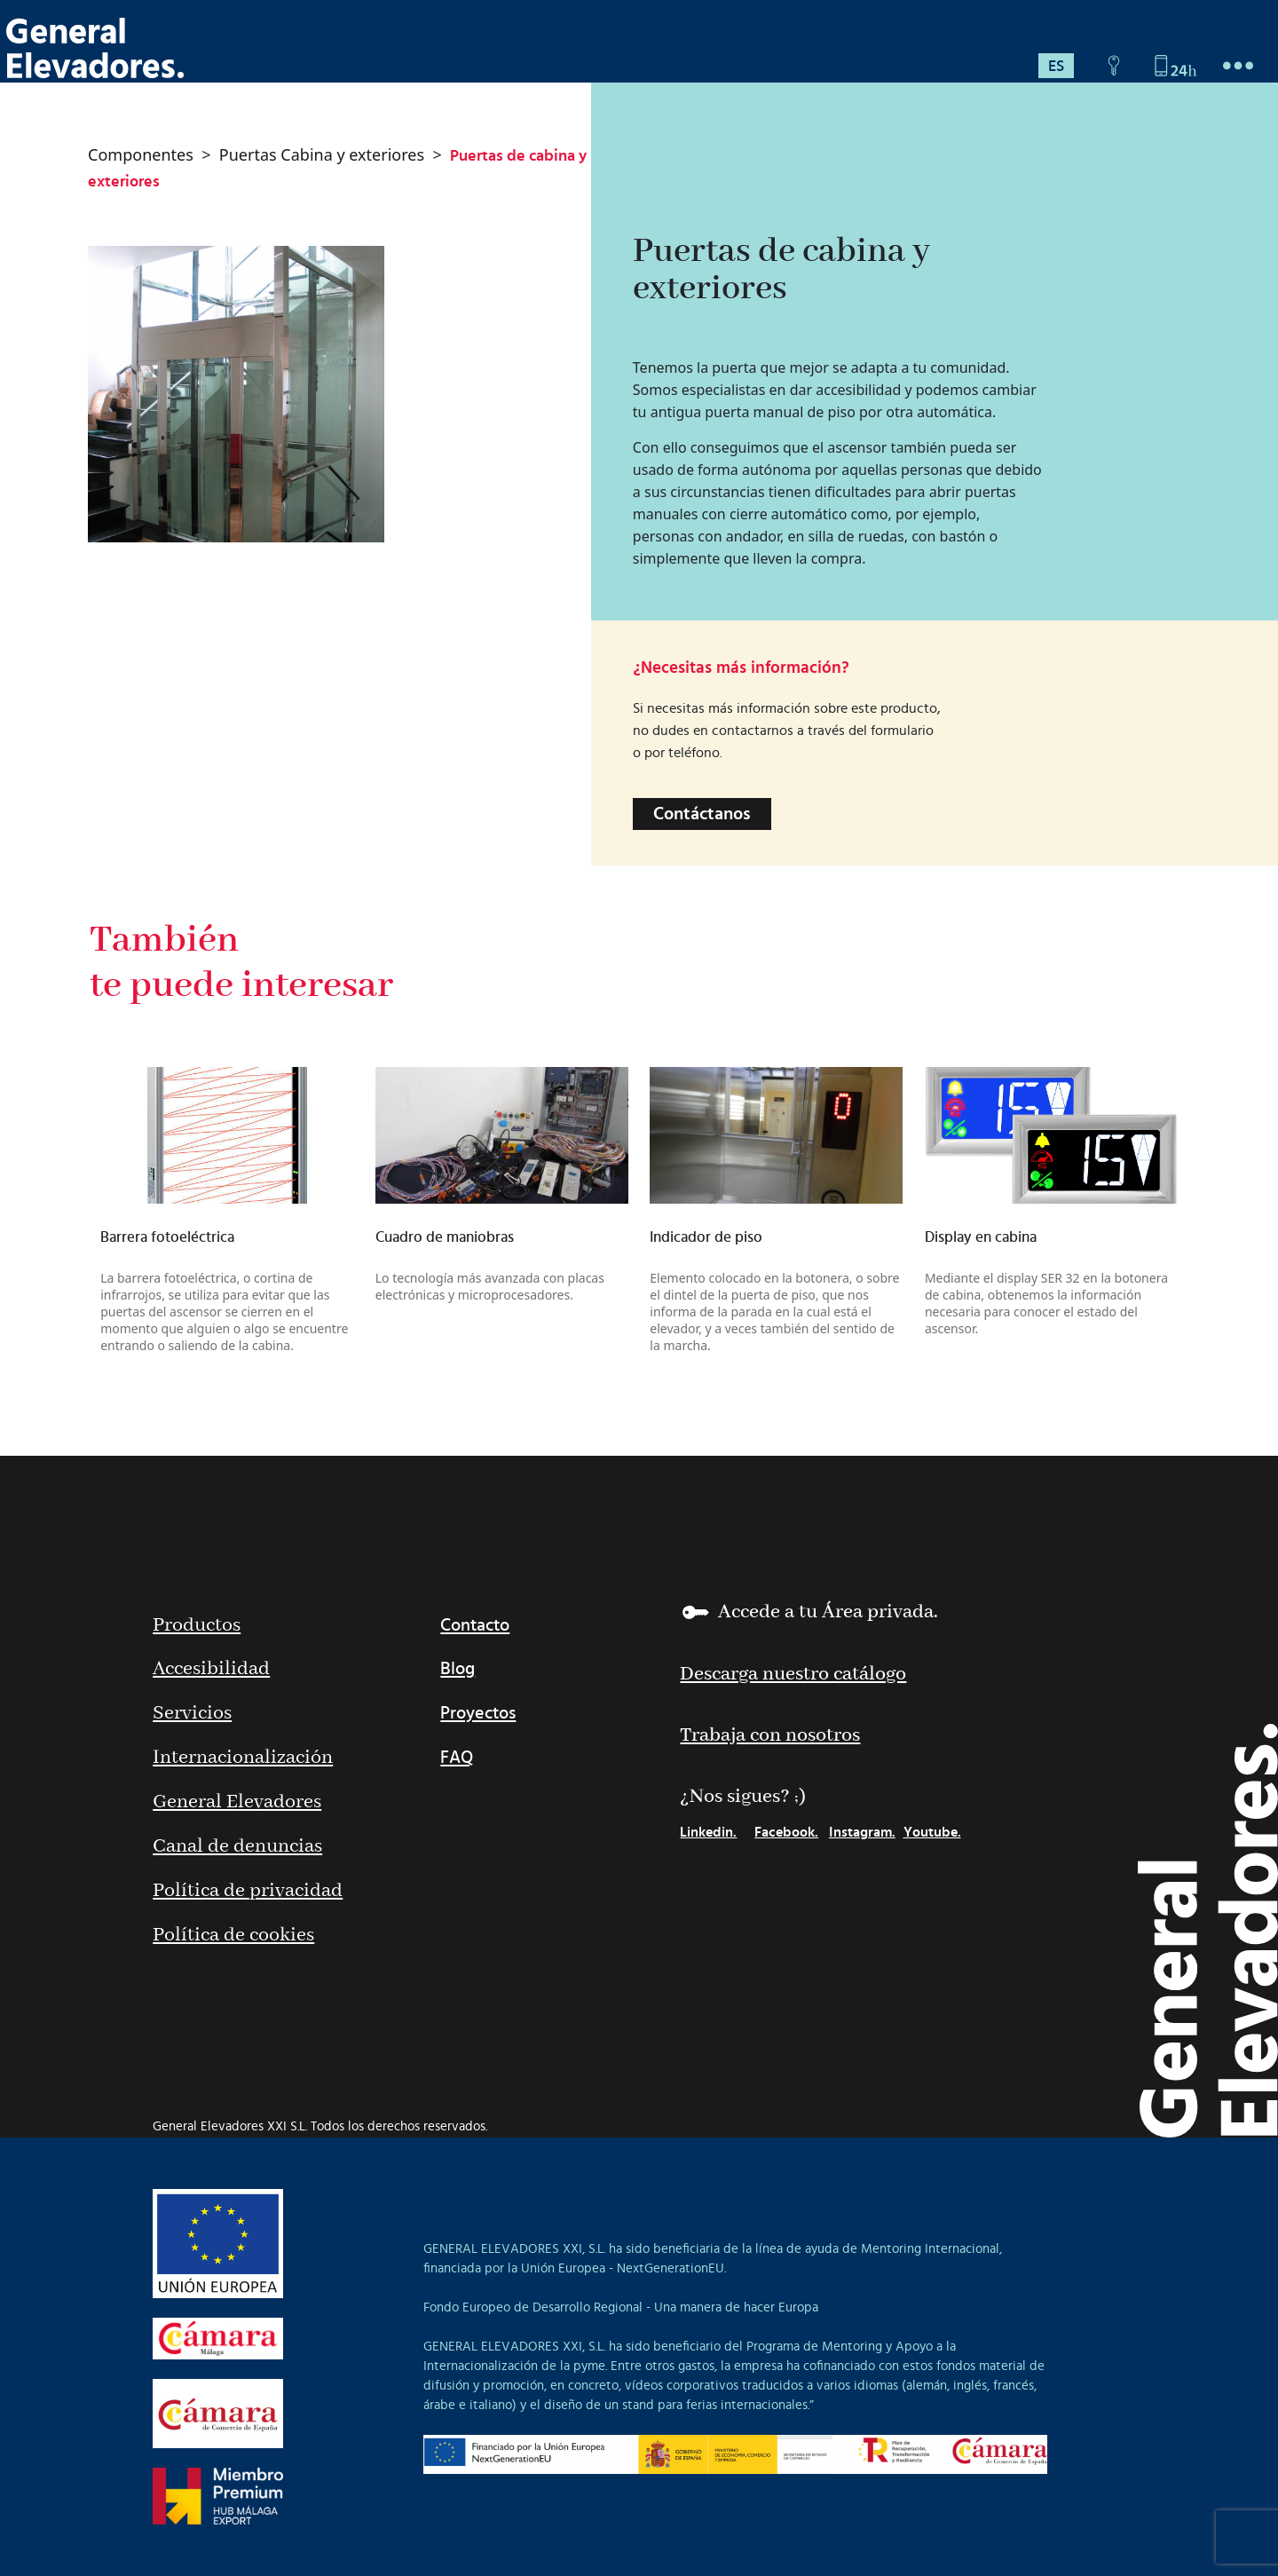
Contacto (474, 1625)
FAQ (456, 1757)
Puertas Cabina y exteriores (321, 154)
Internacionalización (243, 1757)
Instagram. (862, 1832)
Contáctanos (702, 814)
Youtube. (932, 1832)
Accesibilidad (211, 1668)
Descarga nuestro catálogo (793, 1674)
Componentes (140, 154)
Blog (457, 1669)
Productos (197, 1625)
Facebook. (786, 1832)
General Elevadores (237, 1802)
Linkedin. (708, 1832)
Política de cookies (233, 1935)
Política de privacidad (248, 1890)
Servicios (192, 1713)
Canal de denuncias (237, 1846)
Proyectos (478, 1713)
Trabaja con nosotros (770, 1735)
